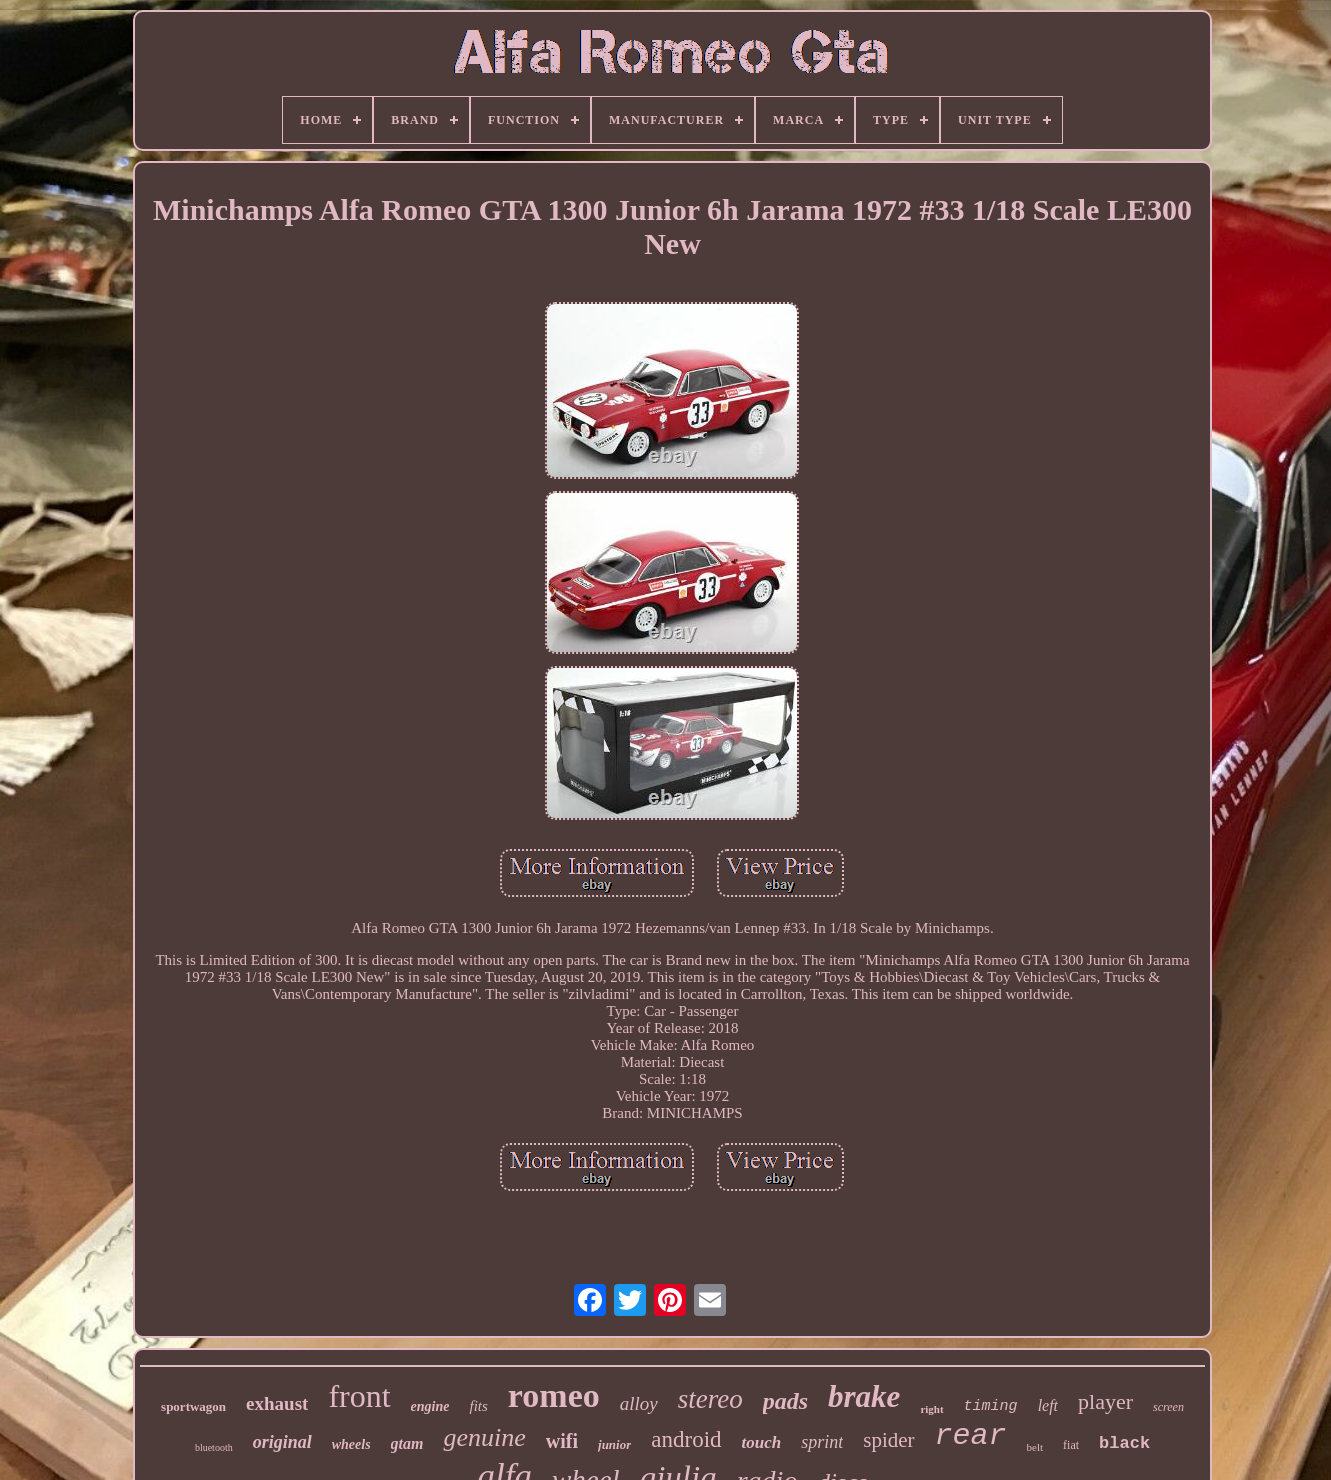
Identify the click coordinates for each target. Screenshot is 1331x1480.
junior (614, 1444)
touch (762, 1442)
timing (991, 1406)
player (1105, 1401)
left (1048, 1405)
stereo (710, 1399)
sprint (822, 1442)
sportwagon (193, 1406)
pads (785, 1401)
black (1124, 1443)
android (686, 1439)
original (282, 1442)
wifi (562, 1441)
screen (1168, 1407)
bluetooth (214, 1447)
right (931, 1409)
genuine (484, 1437)
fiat (1071, 1445)
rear (971, 1436)
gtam (407, 1443)
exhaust (277, 1403)
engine (430, 1406)
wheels (351, 1444)
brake (864, 1396)
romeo (554, 1395)
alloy (639, 1403)
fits (478, 1406)
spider (888, 1440)
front (359, 1396)
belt (1035, 1447)
